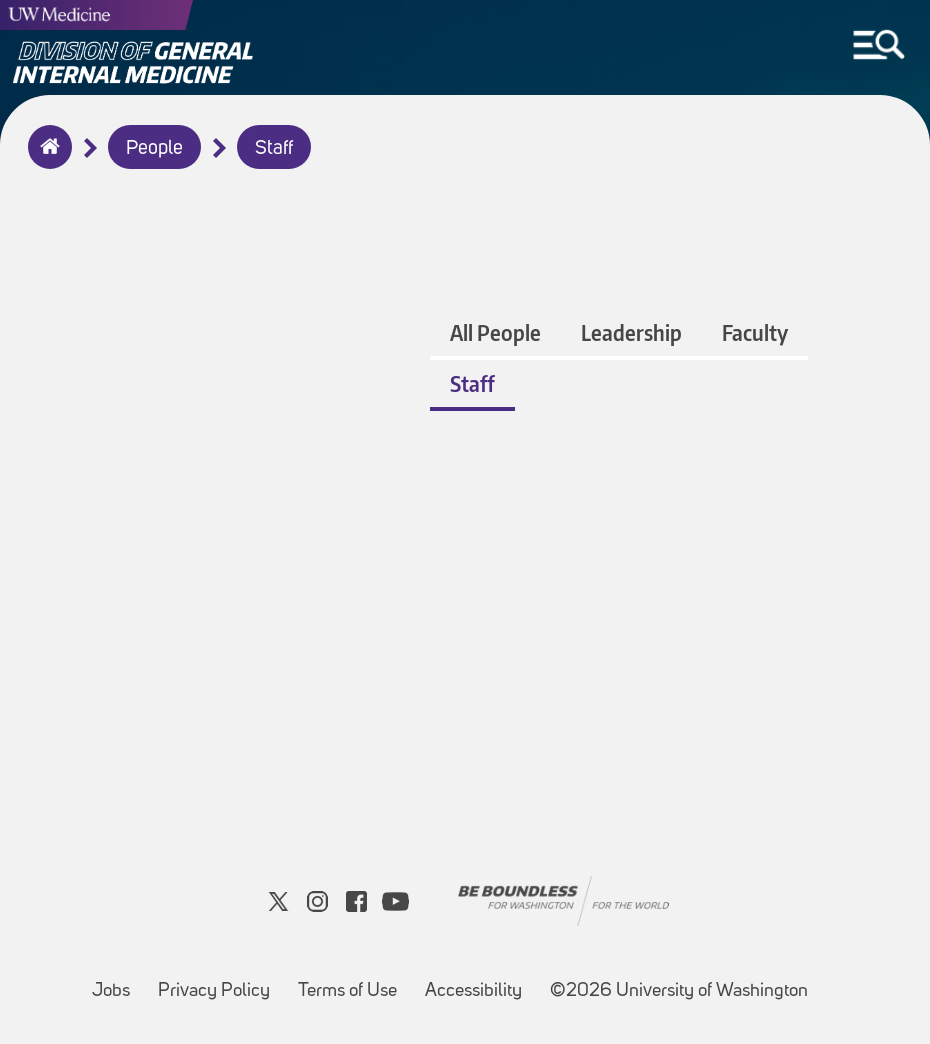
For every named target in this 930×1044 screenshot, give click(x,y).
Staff (274, 149)
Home (45, 160)
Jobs (117, 981)
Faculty (755, 332)
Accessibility (479, 981)
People (154, 149)
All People (495, 332)
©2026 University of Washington (679, 991)
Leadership (631, 332)
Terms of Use (353, 981)
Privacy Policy (220, 981)
